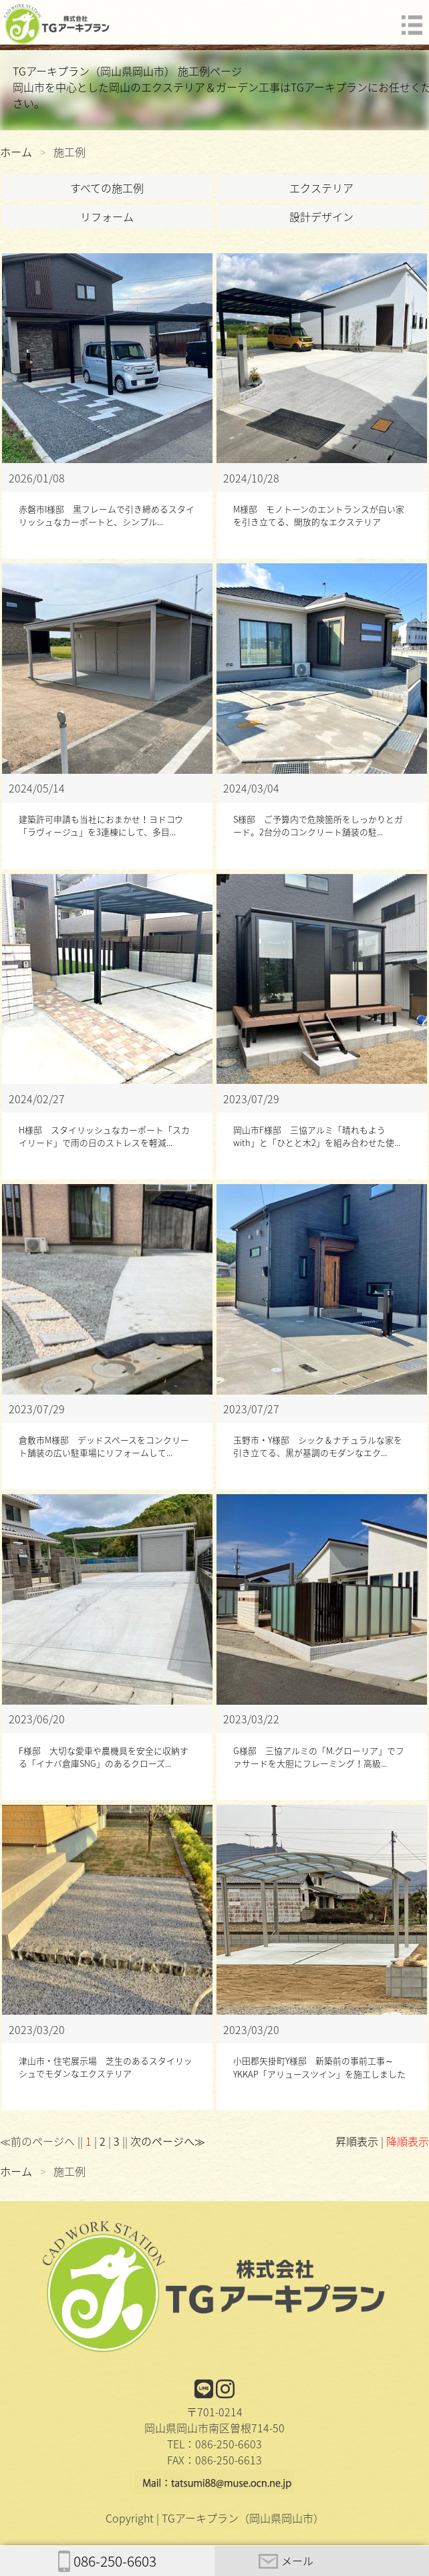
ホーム (16, 152)
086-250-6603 (107, 2561)
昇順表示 (356, 2141)
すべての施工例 (107, 188)
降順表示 (407, 2141)
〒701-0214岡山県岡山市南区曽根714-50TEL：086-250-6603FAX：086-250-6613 (214, 2426)
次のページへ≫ (167, 2141)
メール (286, 2561)
